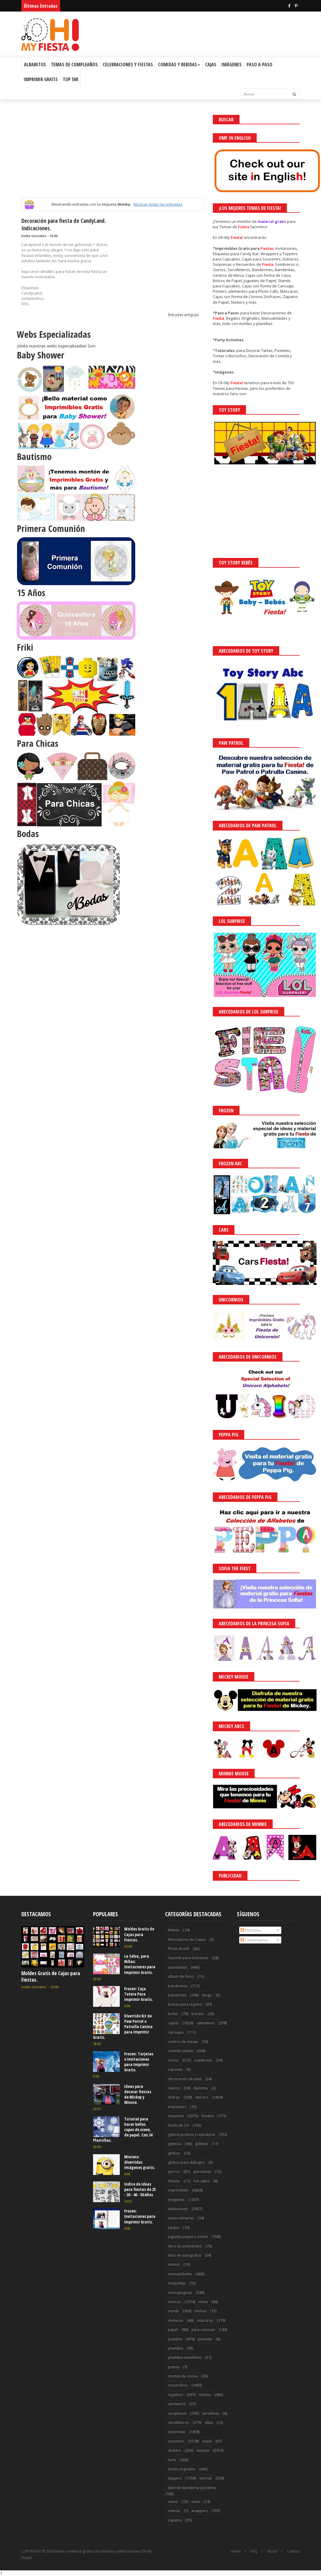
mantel (174, 2264)
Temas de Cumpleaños (74, 64)
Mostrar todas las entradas (158, 204)
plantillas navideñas (184, 2357)
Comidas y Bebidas (179, 64)
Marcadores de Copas (187, 1939)
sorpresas (176, 2431)
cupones (175, 2069)
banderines (177, 1985)
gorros (174, 2171)
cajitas (173, 2022)
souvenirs (176, 2441)
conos (173, 2060)
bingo (207, 1995)
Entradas (250, 1930)
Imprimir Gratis (41, 79)
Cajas (210, 64)
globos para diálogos (186, 2162)
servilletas (210, 2413)
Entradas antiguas (183, 314)
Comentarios (254, 1940)
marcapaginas (180, 2292)
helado (174, 2181)
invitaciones (178, 2208)
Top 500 (70, 79)
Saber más (268, 2555)
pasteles (175, 2339)
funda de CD (178, 2125)
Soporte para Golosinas (188, 1957)
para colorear (203, 2329)
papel (173, 2329)
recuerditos (178, 2385)
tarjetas (203, 2450)
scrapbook (177, 2413)
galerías (174, 2143)
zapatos (175, 2520)
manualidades (180, 2273)
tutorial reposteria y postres (191, 2487)
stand (207, 2441)
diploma (201, 2088)
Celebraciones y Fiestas (128, 64)
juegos (173, 2227)
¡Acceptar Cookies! (229, 2555)
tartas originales (181, 2469)
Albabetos (35, 64)
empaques (177, 2106)
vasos (173, 2501)
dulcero (201, 2097)
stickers (174, 2450)
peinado (205, 2339)
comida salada (180, 2050)
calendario (206, 2022)
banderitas (177, 1995)
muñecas (175, 2320)
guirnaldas (202, 2171)
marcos (174, 2301)
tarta (172, 2459)
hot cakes (202, 2181)
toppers (175, 2478)
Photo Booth (178, 1948)
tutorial (205, 2478)
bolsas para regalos (185, 2004)
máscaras (205, 2320)
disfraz (174, 2097)
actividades (177, 1967)
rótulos (205, 2394)
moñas (200, 2310)
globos (174, 2153)
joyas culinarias (181, 2218)
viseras (174, 2510)
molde (173, 2310)
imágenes (176, 2199)
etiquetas (176, 2115)
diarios (174, 2088)
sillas (209, 2422)
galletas (201, 2143)
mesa (203, 2301)
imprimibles (178, 2190)
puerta (173, 2366)
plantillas (175, 2348)
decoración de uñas (185, 2078)
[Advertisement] (113, 156)
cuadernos (203, 2060)
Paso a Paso (259, 64)
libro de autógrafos (184, 2255)
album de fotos (181, 1976)
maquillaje (177, 2283)
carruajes (176, 2032)
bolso (173, 2013)
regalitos (175, 2394)
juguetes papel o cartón (188, 2236)
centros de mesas (183, 2041)
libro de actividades (185, 2246)
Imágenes (231, 64)
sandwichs (177, 2403)
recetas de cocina (183, 2376)
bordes (197, 2013)
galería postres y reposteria (191, 2134)
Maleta (173, 1930)
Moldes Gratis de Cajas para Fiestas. (50, 1976)
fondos (208, 2115)
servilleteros (178, 2422)
